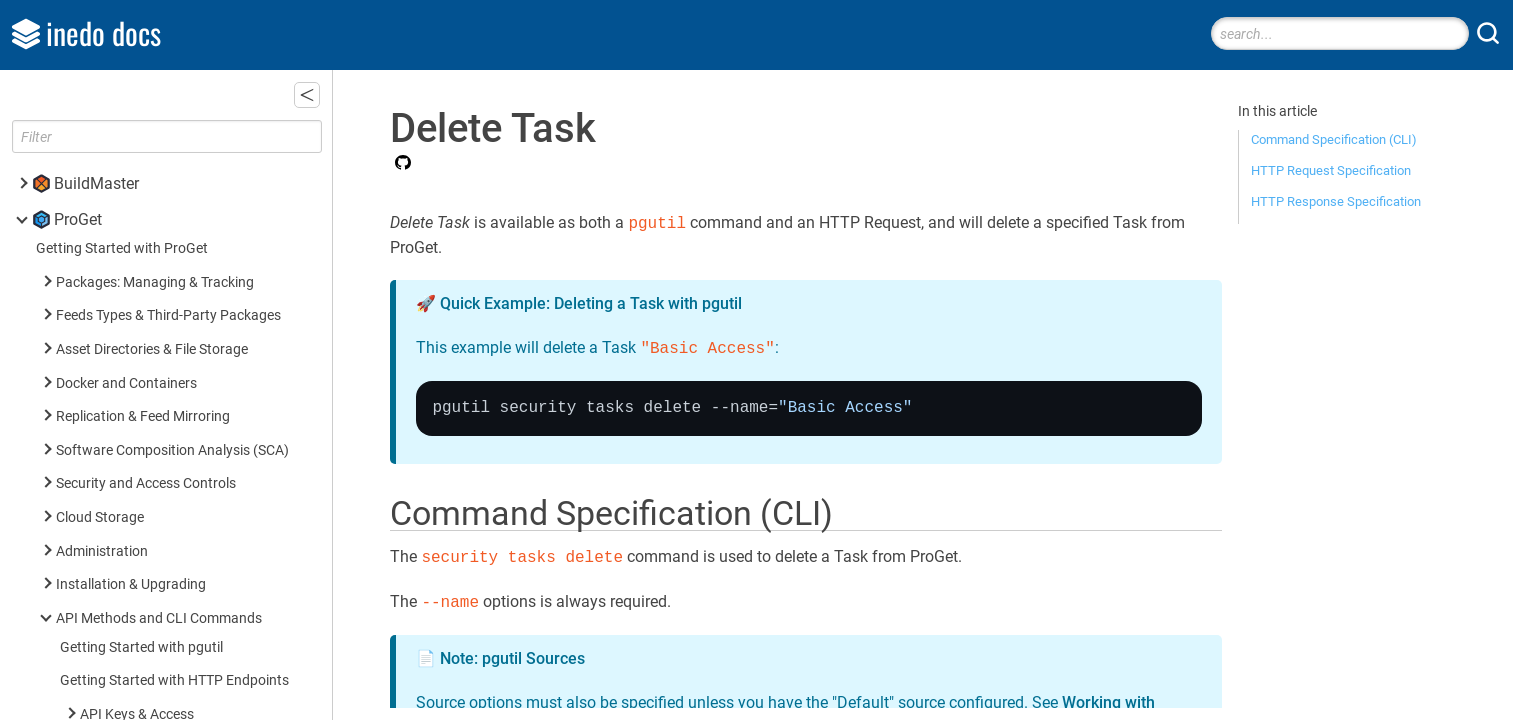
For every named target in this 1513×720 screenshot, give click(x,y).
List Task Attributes (168, 274)
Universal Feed (125, 424)
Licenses (107, 357)
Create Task (144, 173)
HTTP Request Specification (1331, 170)
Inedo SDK (91, 678)
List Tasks (139, 240)
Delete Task (145, 206)
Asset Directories (132, 458)
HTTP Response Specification (1336, 201)
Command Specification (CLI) (1334, 139)
